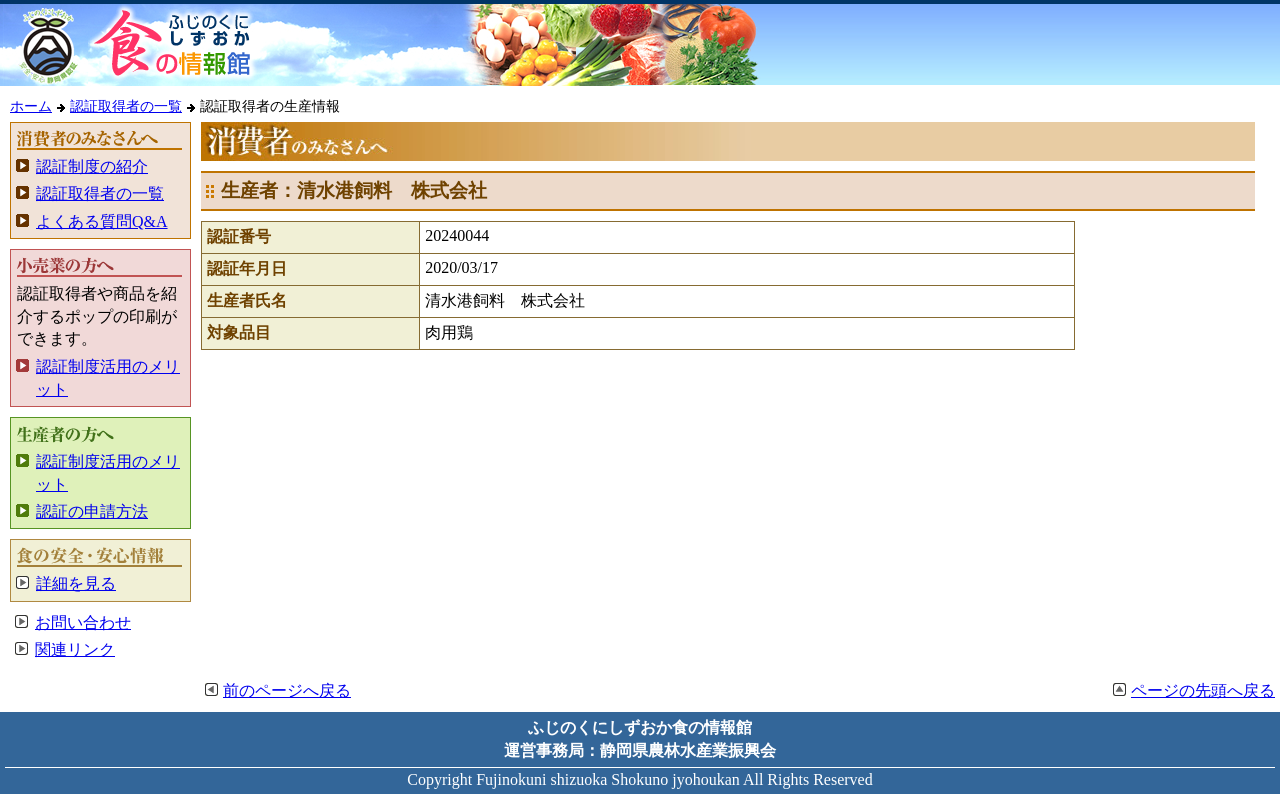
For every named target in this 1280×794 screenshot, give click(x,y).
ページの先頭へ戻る (1203, 690)
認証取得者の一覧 (126, 106)
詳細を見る (76, 583)
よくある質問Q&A (102, 221)
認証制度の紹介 (92, 166)
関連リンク (75, 649)
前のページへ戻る (287, 690)
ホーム (31, 106)
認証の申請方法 (92, 511)
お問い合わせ (83, 622)
